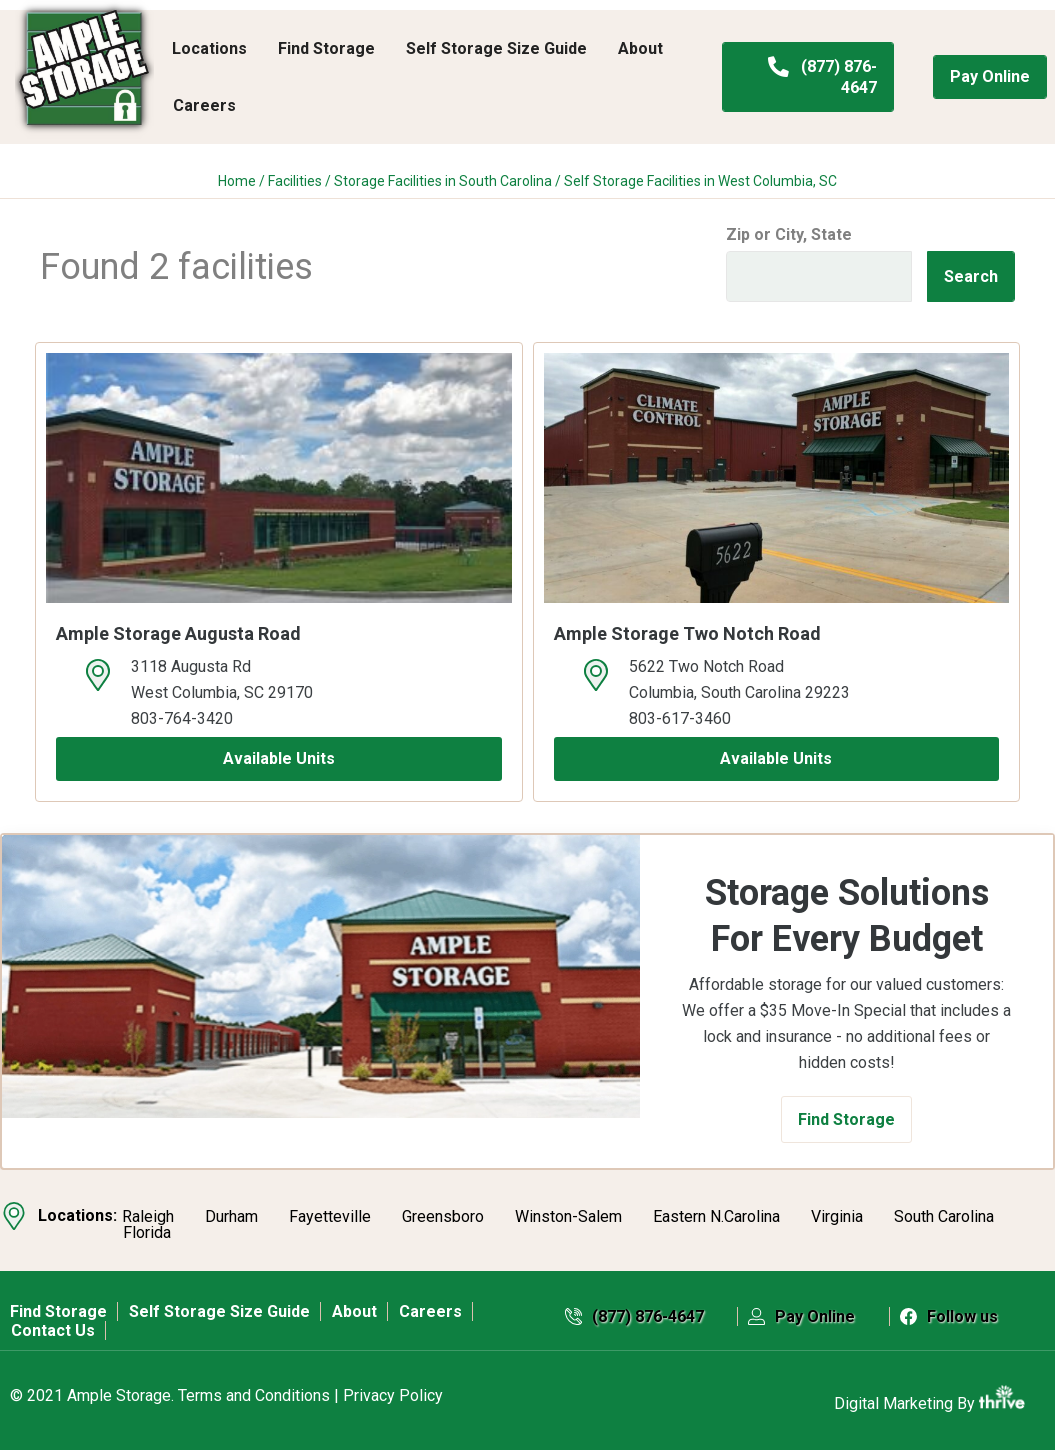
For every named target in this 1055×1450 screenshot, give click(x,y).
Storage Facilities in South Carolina (443, 181)
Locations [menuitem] (209, 48)
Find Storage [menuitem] (326, 48)
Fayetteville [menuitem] (330, 1217)
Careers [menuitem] (204, 105)
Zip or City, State (789, 234)
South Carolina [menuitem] (944, 1217)
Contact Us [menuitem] (53, 1330)
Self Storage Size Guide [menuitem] (496, 48)
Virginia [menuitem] (837, 1217)
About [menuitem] (640, 48)
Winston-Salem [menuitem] (568, 1217)
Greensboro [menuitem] (443, 1217)
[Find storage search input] (819, 276)
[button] (846, 1119)
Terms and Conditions (254, 1395)
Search (971, 276)
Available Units (279, 758)
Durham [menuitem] (231, 1217)
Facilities (295, 181)
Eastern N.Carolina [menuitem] (716, 1217)
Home (237, 181)
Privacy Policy (393, 1395)
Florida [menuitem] (147, 1233)
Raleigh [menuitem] (148, 1217)
